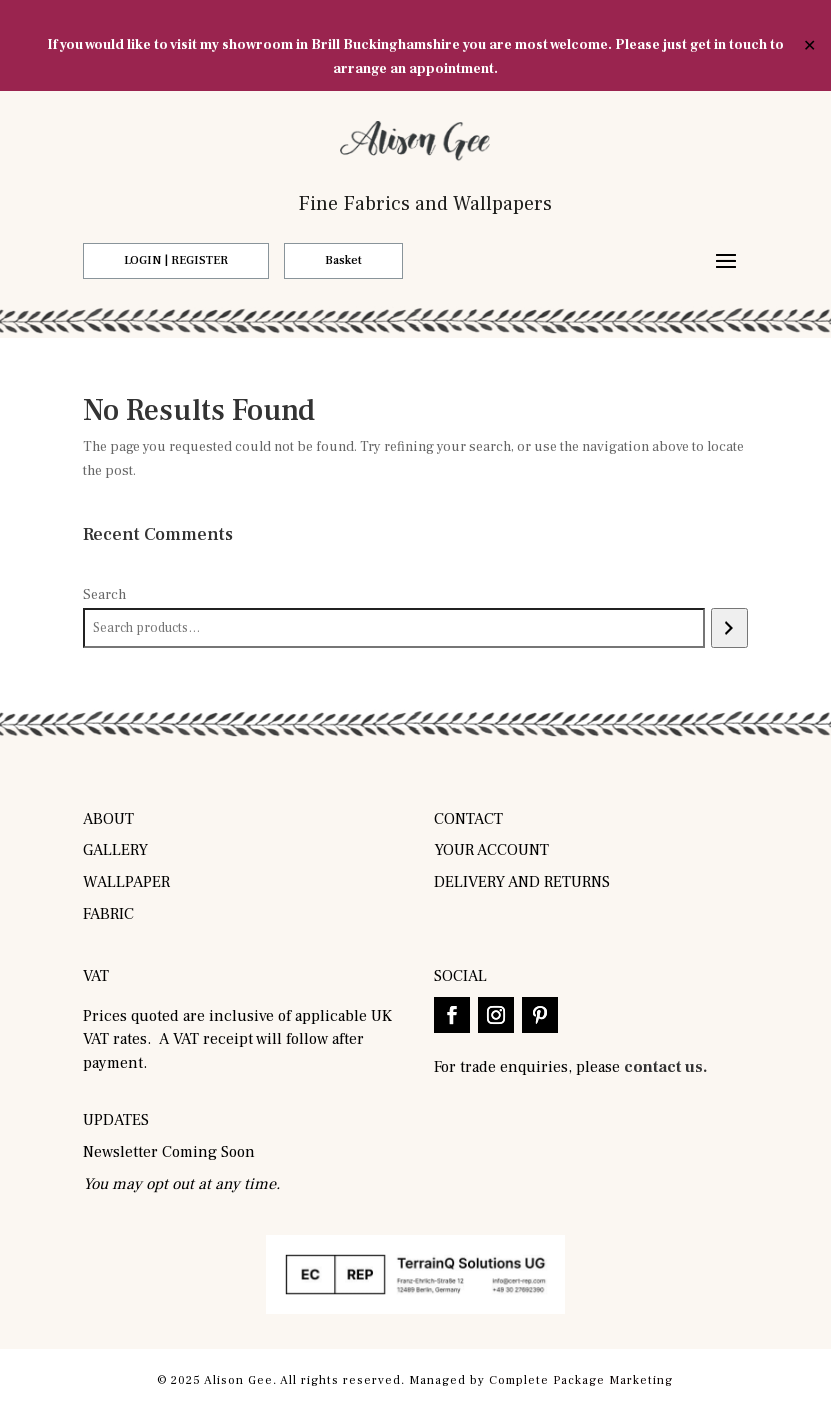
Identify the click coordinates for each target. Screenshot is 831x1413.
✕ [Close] (809, 46)
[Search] (729, 628)
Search (104, 595)
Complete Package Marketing (581, 1380)
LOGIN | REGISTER (176, 260)
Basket (343, 260)
